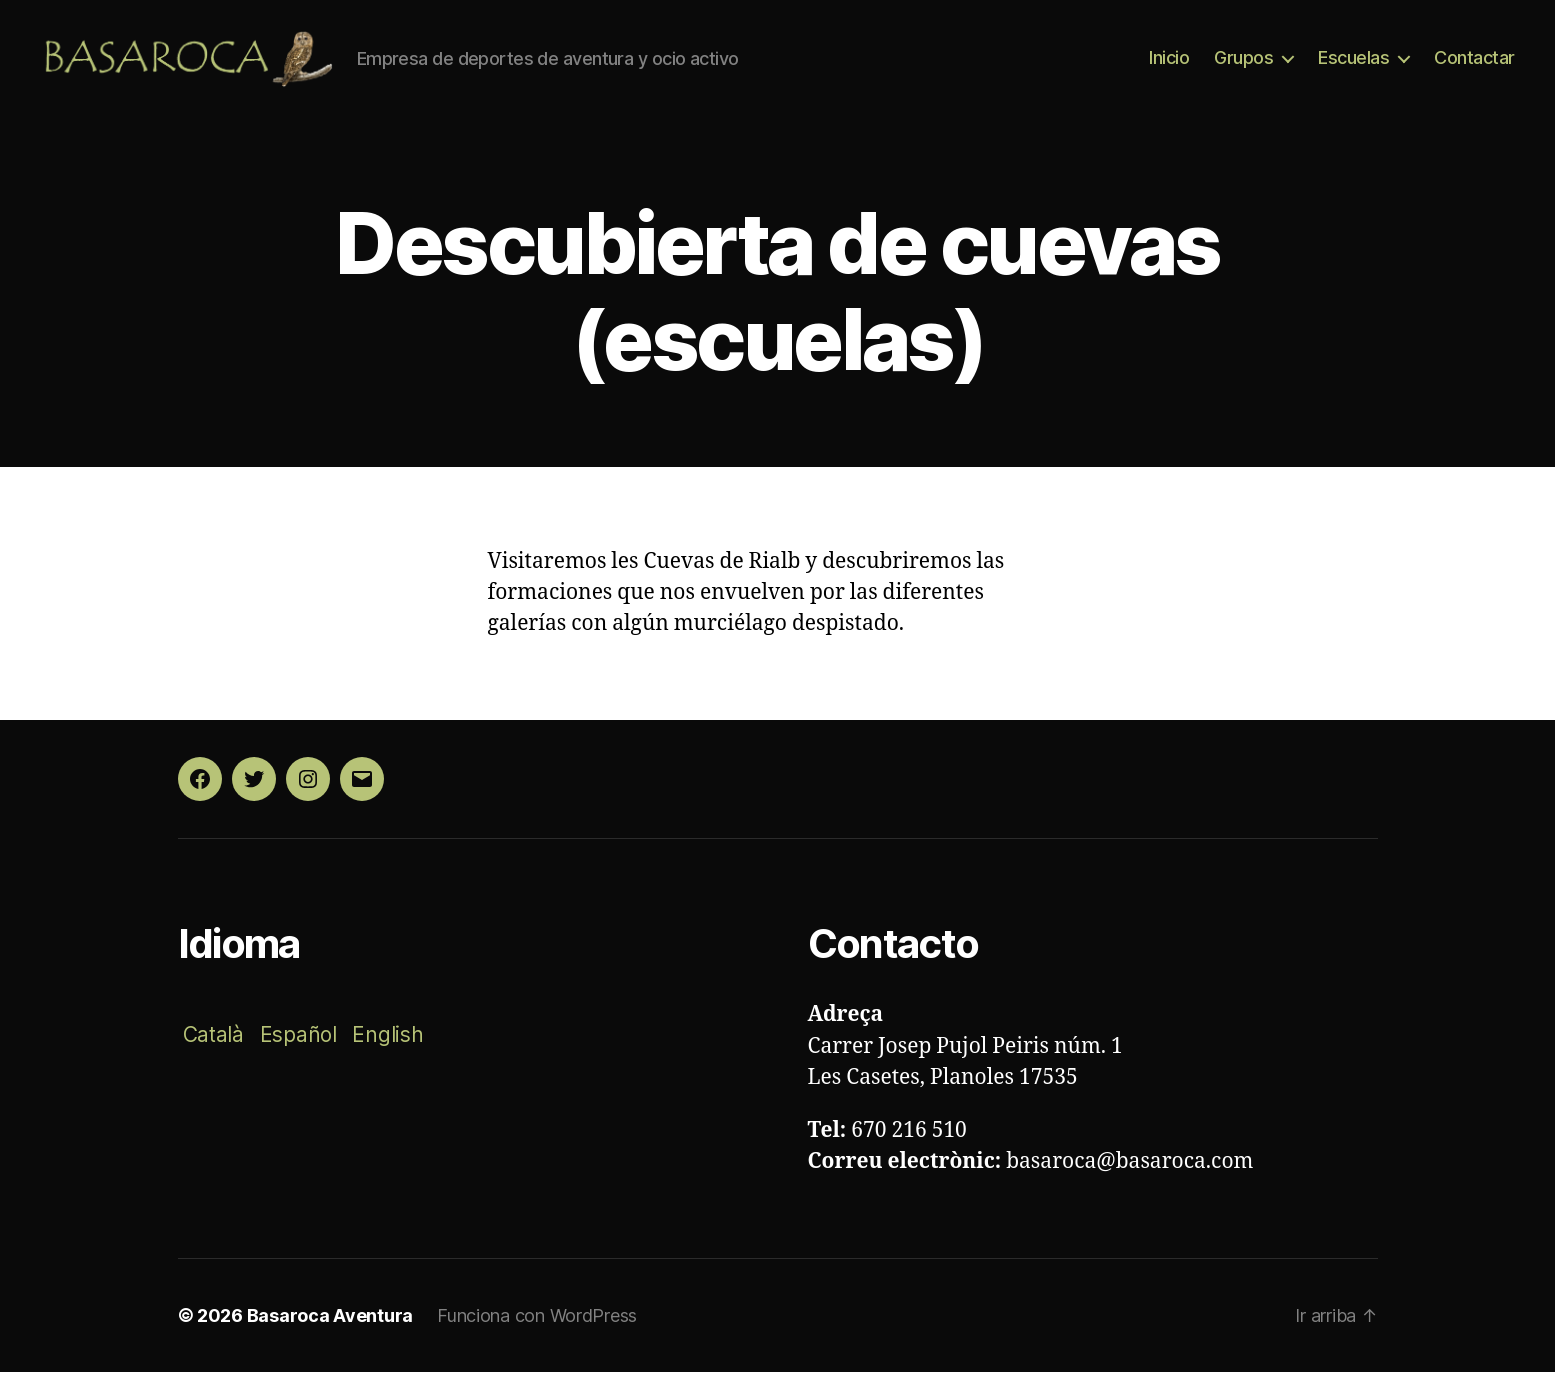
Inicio (1169, 58)
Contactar (1474, 58)
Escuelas (1353, 58)
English (387, 1035)
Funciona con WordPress (537, 1316)
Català (213, 1035)
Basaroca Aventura (330, 1316)
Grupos (1243, 58)
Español (298, 1035)
